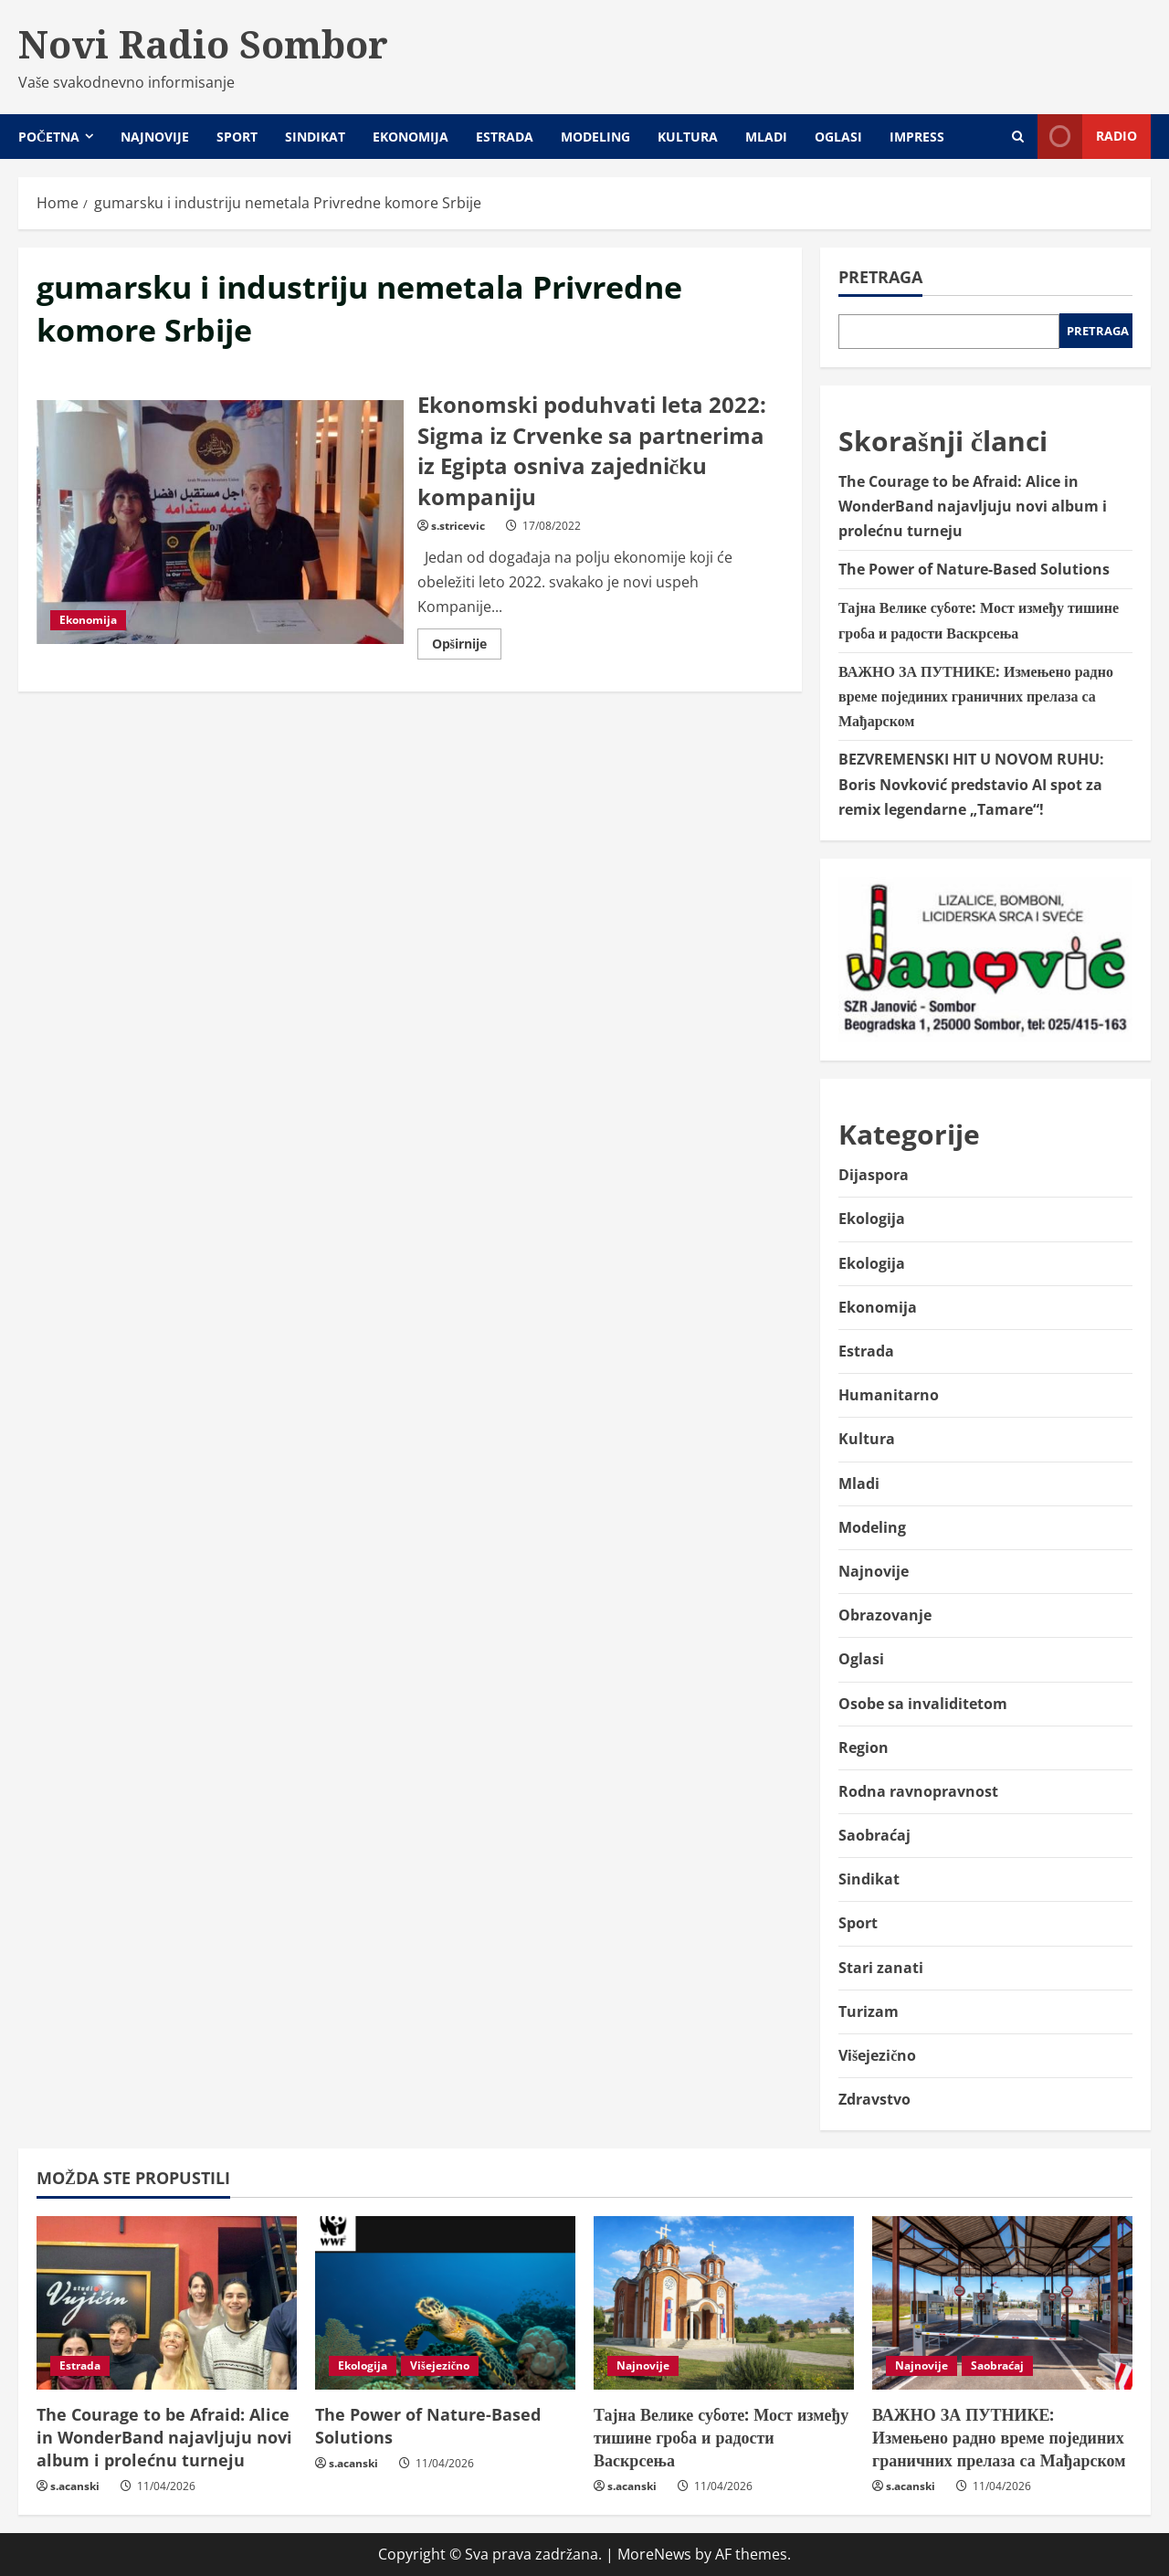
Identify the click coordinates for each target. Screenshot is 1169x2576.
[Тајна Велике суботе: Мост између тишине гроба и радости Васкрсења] (724, 2303)
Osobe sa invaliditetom (922, 1704)
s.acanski (75, 2486)
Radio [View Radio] (1087, 136)
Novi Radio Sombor (203, 43)
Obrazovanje (885, 1615)
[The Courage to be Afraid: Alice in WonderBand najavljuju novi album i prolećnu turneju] (167, 2303)
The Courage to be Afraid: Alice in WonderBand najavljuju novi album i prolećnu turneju (972, 506)
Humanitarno (888, 1395)
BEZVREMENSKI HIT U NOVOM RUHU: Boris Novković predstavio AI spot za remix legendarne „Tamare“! (971, 783)
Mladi (766, 136)
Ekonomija (410, 136)
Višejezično (877, 2055)
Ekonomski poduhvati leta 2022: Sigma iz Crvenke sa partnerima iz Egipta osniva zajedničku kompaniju (220, 522)
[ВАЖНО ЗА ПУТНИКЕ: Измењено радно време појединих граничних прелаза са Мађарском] (1002, 2303)
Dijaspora (873, 1175)
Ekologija (871, 1219)
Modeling (595, 136)
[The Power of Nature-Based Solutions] (445, 2303)
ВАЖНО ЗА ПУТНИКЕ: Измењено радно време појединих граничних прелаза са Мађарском (975, 696)
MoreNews (654, 2554)
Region (863, 1747)
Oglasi (838, 136)
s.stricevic (458, 525)
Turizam (868, 2011)
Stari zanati (880, 1968)
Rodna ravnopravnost (918, 1791)
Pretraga (880, 277)
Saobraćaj (874, 1835)
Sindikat (315, 136)
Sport (237, 136)
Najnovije (155, 136)
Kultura (688, 136)
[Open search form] (1018, 136)
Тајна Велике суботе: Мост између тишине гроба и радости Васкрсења (721, 2437)
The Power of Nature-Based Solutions (974, 569)
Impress (917, 136)
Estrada (504, 136)
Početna (48, 136)
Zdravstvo (874, 2099)
